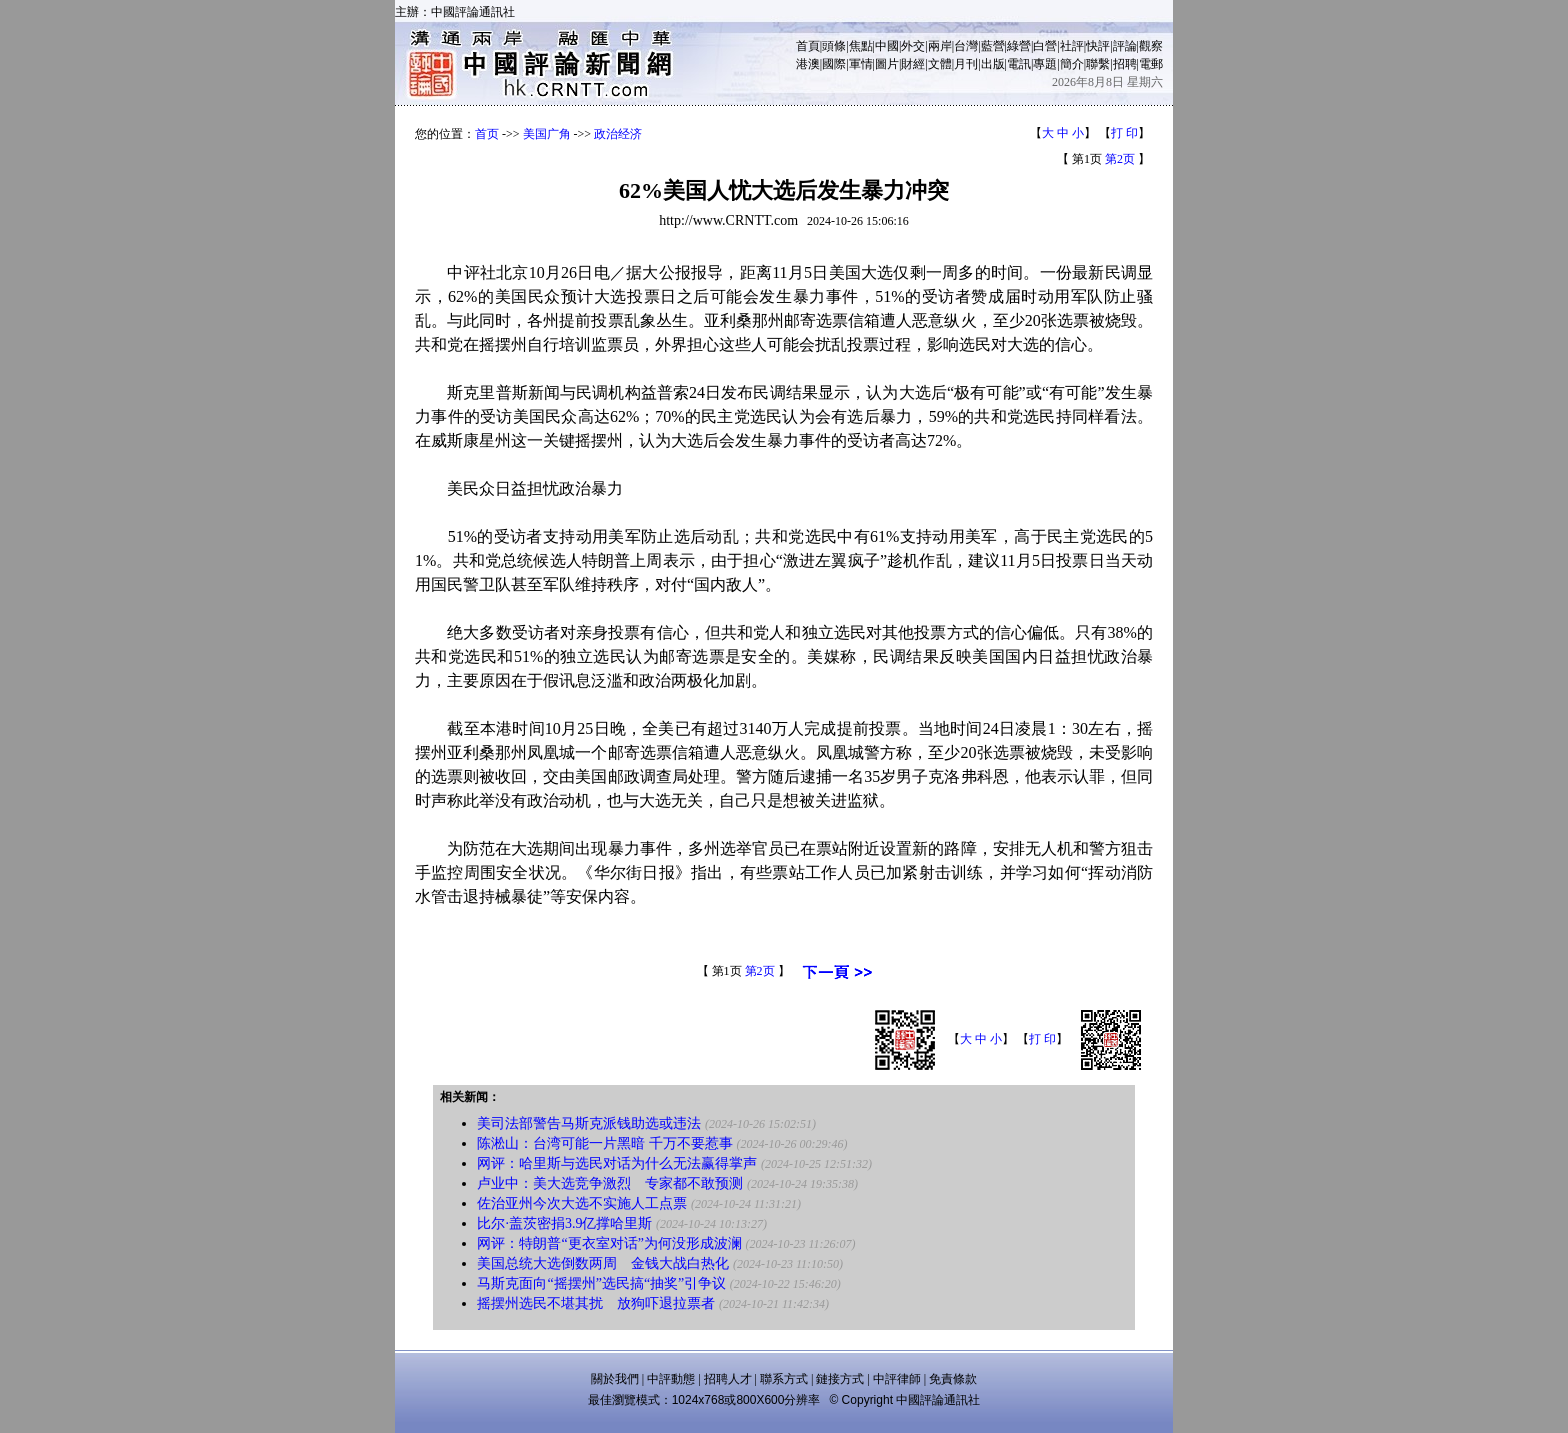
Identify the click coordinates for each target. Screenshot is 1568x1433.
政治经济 (618, 134)
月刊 (966, 64)
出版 (993, 64)
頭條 (834, 46)
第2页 (1120, 159)
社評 (1072, 46)
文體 (940, 64)
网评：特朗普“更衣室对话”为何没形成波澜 (609, 1243)
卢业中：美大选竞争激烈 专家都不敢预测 (610, 1183)
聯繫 (1098, 64)
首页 (487, 134)
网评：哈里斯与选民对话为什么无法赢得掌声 (617, 1163)
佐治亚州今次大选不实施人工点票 (582, 1203)
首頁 (808, 46)
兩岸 (940, 46)
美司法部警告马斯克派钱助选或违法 (589, 1123)
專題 (1045, 64)
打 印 (1124, 133)
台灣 (966, 46)
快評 (1098, 46)
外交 (913, 46)
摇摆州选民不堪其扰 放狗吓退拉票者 (596, 1303)
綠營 (1019, 46)
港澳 (808, 64)
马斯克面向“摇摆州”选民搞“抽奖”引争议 (601, 1283)
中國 (887, 46)
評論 (1125, 46)
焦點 (861, 46)
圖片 (887, 64)
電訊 (1019, 64)
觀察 (1151, 46)
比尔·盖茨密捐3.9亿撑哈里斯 (564, 1223)
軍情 (861, 64)
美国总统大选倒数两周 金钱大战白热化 (603, 1263)
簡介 (1072, 64)
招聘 (1125, 64)
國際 (834, 64)
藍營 (993, 46)
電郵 (1151, 64)
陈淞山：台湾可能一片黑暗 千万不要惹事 (605, 1143)
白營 (1045, 46)
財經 (913, 64)
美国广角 (547, 134)
